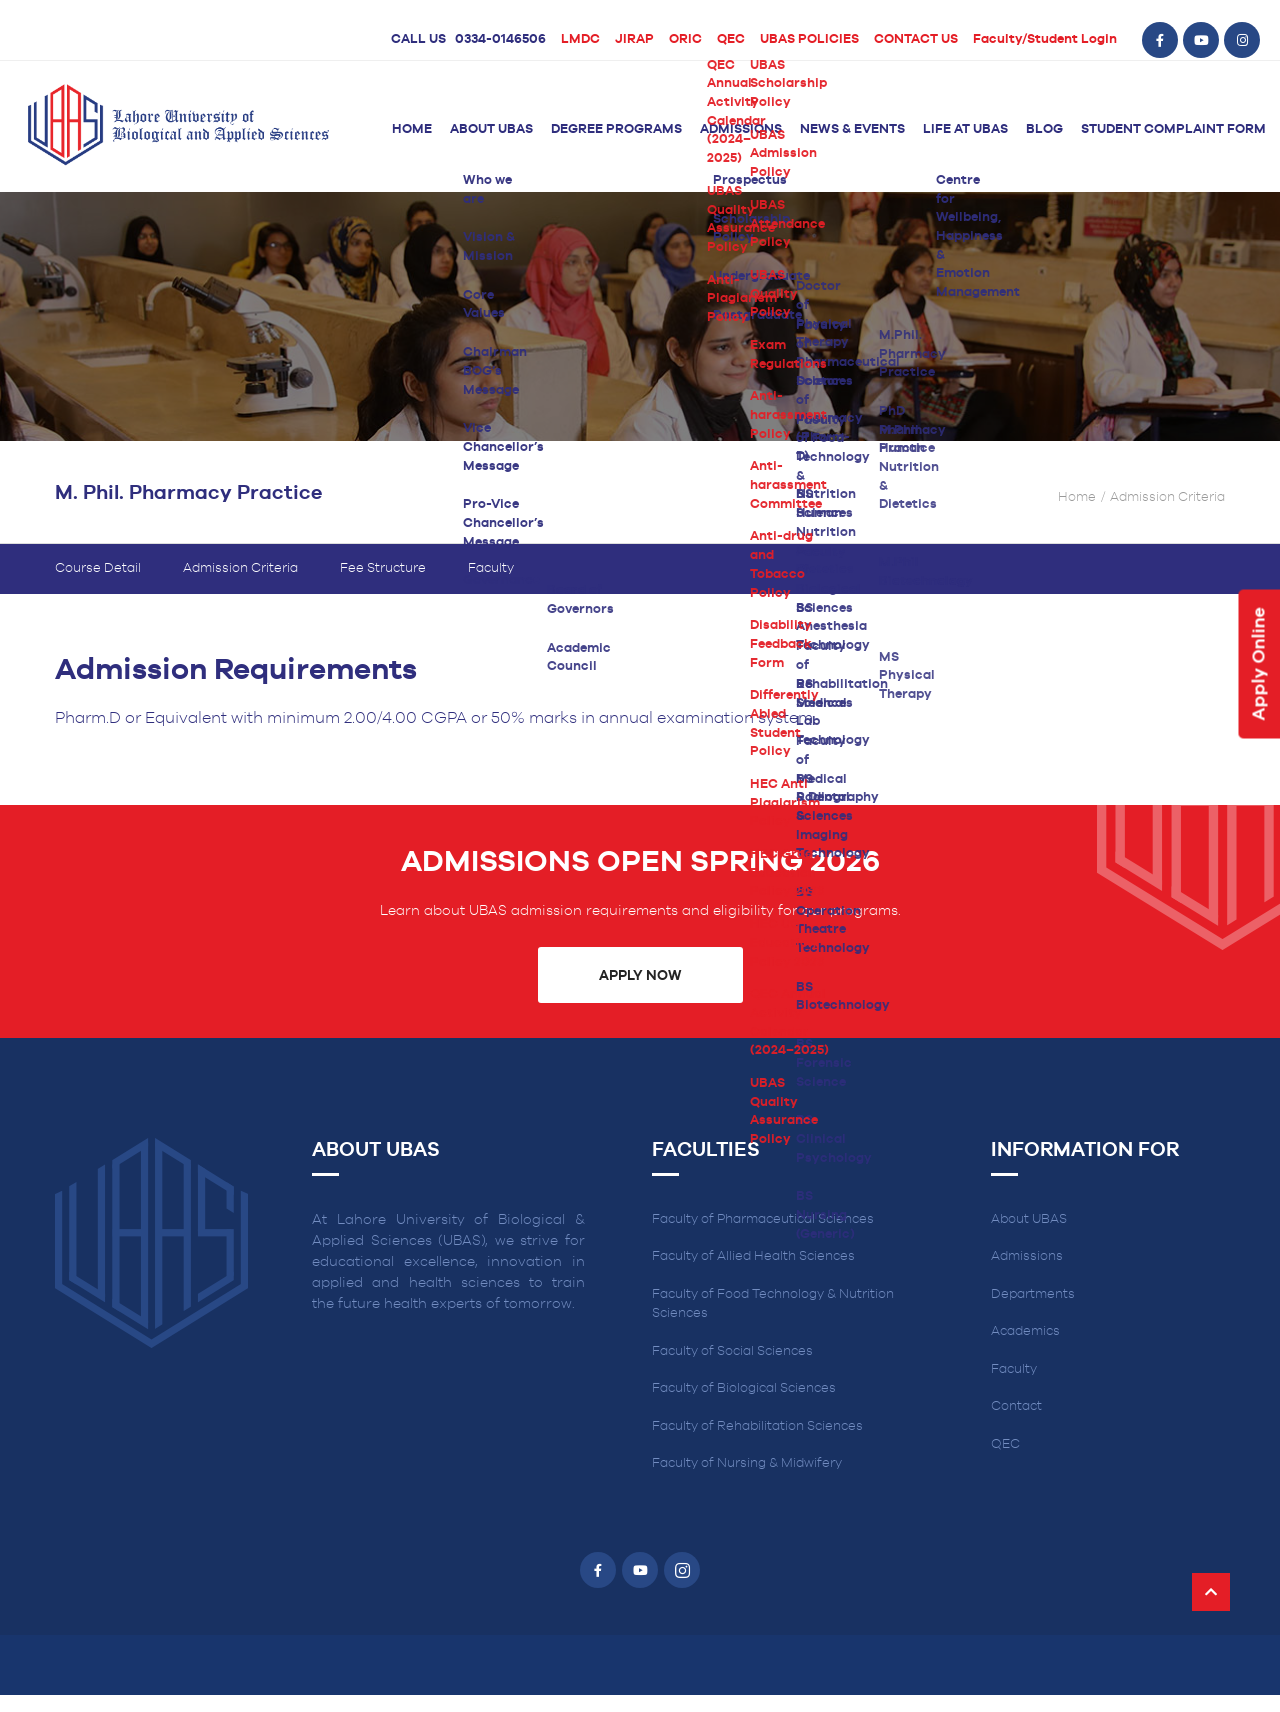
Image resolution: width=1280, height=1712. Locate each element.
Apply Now (640, 993)
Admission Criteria (240, 585)
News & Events (852, 129)
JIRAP (634, 39)
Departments (1033, 1311)
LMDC (580, 39)
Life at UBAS (965, 129)
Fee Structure (383, 585)
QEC (731, 39)
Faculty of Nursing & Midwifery (747, 1481)
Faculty (491, 585)
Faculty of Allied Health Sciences (753, 1274)
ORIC (685, 39)
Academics (1025, 1349)
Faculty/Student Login (1045, 39)
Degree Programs (616, 129)
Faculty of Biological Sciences (744, 1406)
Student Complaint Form (1173, 129)
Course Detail (98, 585)
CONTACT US (916, 39)
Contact (1016, 1424)
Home (412, 129)
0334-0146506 (500, 39)
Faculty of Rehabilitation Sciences (757, 1443)
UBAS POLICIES (809, 39)
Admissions (741, 129)
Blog (1044, 129)
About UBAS (491, 129)
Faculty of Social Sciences (732, 1368)
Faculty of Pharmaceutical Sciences (763, 1236)
